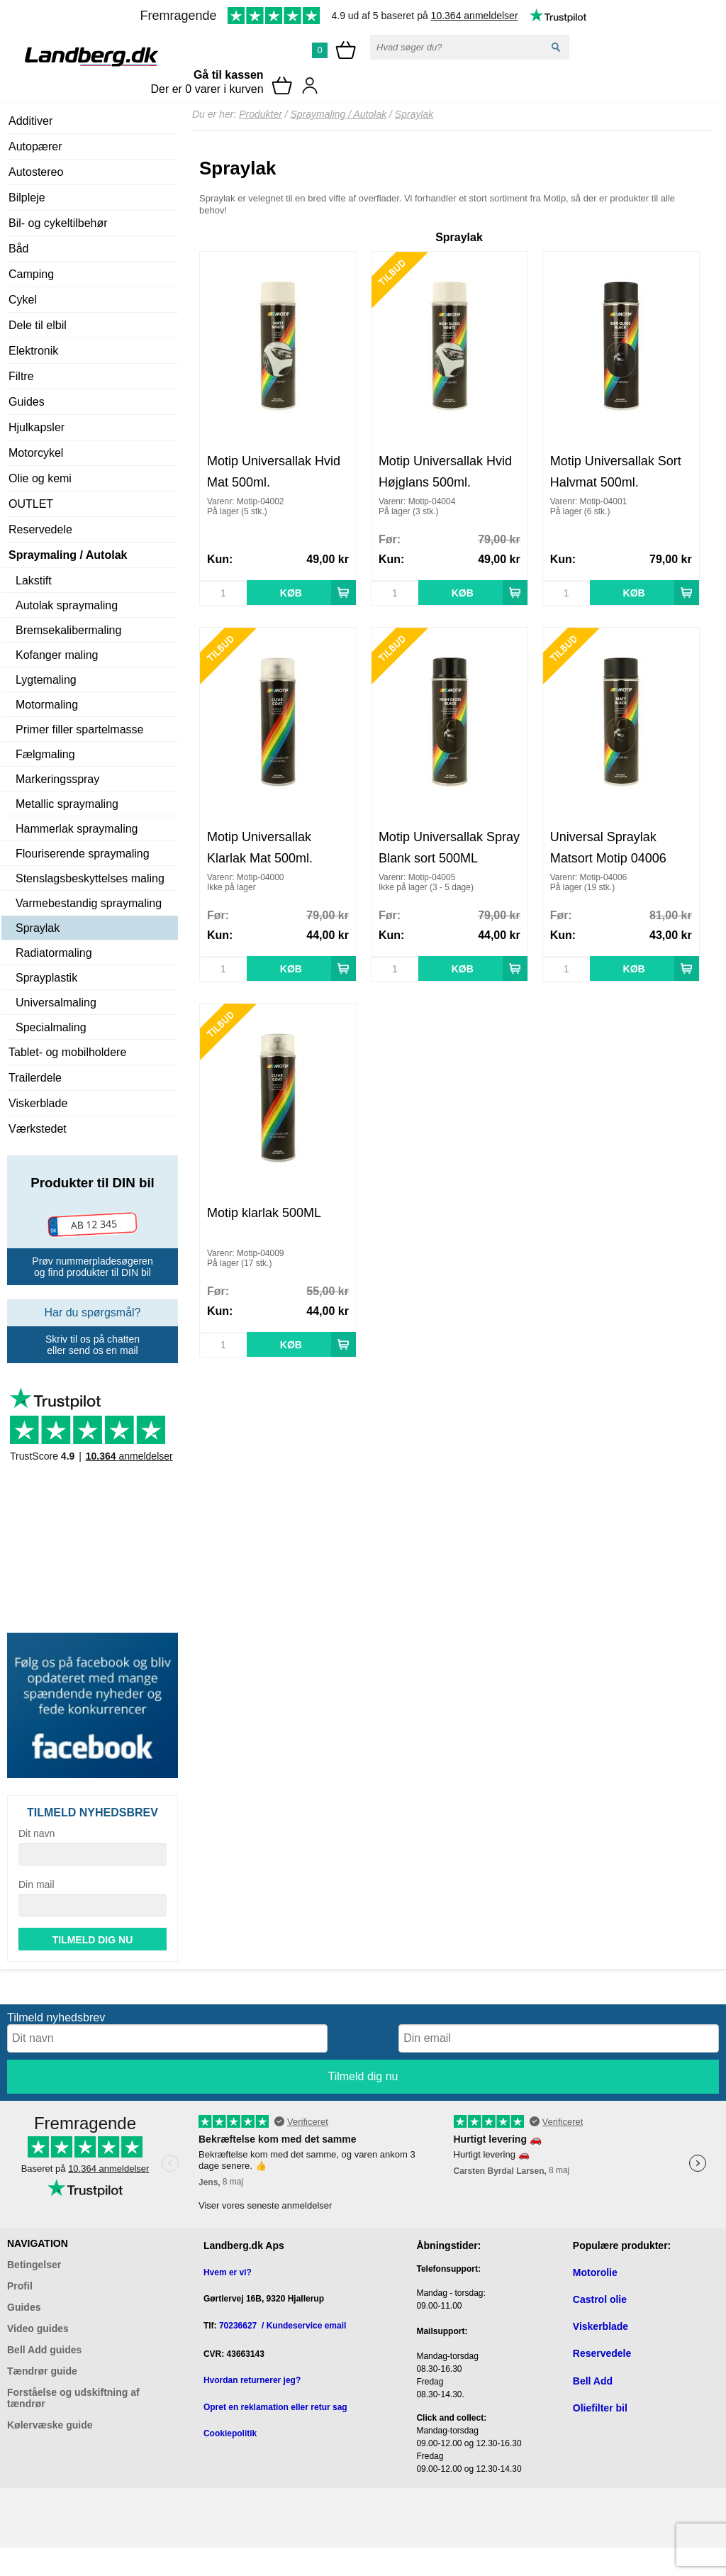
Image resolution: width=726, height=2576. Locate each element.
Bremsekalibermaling (68, 630)
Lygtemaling (46, 680)
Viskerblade (38, 1103)
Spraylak (38, 928)
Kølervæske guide (50, 2425)
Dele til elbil (38, 325)
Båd (18, 249)
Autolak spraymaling (67, 605)
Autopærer (35, 146)
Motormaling (47, 705)
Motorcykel (36, 453)
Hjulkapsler (37, 427)
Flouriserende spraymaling (83, 854)
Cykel (23, 300)
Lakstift (34, 580)
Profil (20, 2286)
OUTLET (31, 504)
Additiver (30, 121)
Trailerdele (35, 1078)
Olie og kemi (40, 478)
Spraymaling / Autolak (68, 555)
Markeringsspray (57, 779)
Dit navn (36, 1833)
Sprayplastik (46, 978)
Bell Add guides (44, 2349)
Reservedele (40, 529)
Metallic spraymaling (67, 804)
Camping (31, 274)
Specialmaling (51, 1027)
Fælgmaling (45, 754)
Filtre (21, 376)
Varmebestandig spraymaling (89, 903)
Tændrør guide (42, 2371)
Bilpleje (27, 197)
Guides (27, 402)
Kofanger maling (57, 655)
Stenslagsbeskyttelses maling (90, 878)
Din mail (36, 1884)
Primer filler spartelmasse (79, 729)
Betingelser (34, 2264)
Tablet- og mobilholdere (67, 1052)
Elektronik (33, 351)
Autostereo (36, 172)
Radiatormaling (54, 953)
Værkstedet (38, 1129)
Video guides (38, 2328)
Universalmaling (56, 1002)
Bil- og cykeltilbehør (58, 223)
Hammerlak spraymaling (77, 829)
